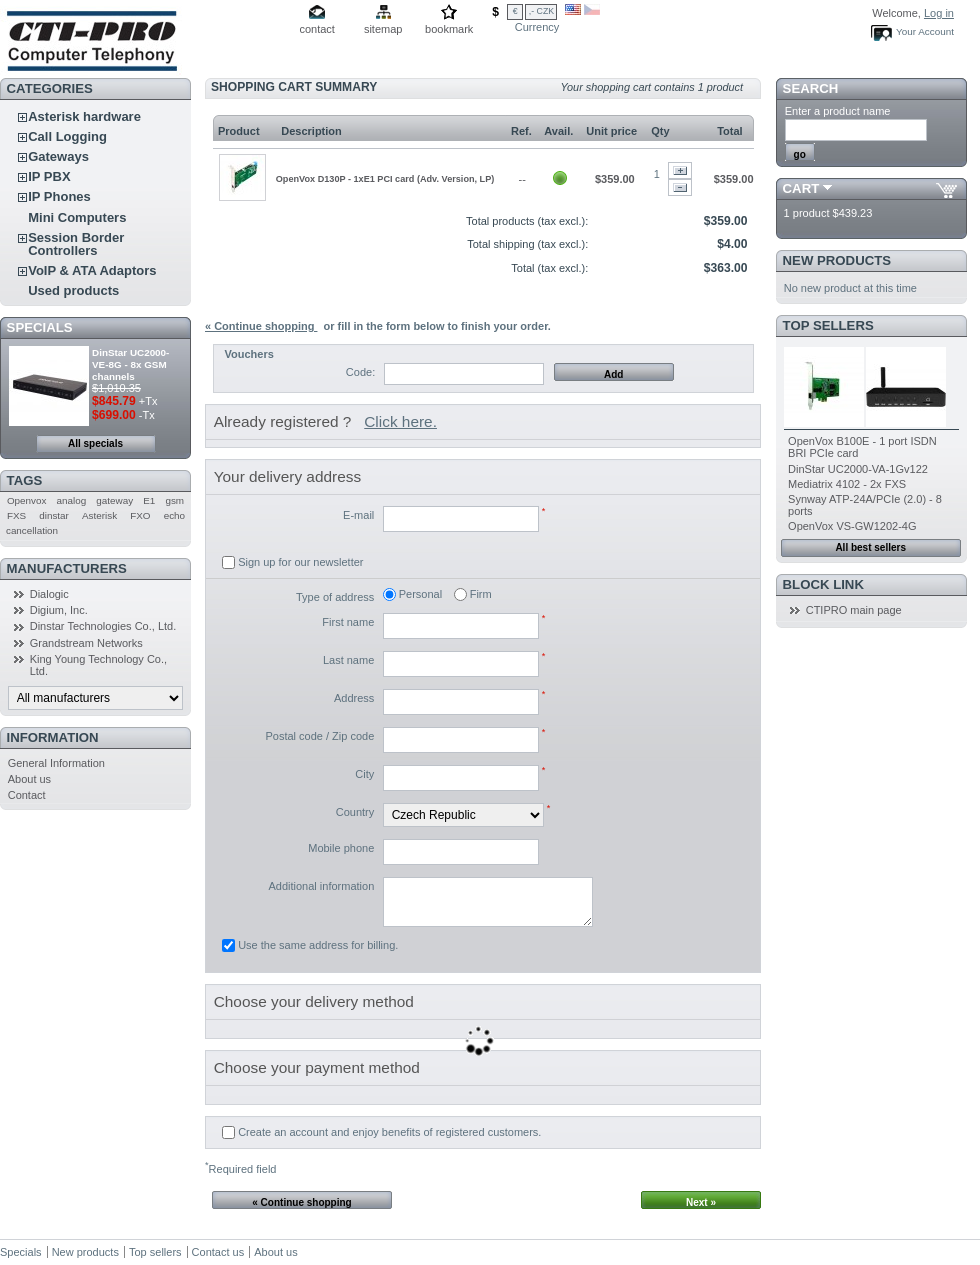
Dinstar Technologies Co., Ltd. (103, 626)
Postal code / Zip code (319, 736)
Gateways (58, 156)
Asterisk (99, 515)
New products (837, 260)
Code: (360, 372)
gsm (174, 500)
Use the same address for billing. (318, 945)
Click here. (400, 421)
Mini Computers (77, 217)
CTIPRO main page (854, 610)
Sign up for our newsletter (300, 562)
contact (316, 29)
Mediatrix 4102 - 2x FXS (847, 484)
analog (72, 500)
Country (355, 812)
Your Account (925, 31)
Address (354, 698)
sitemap (383, 29)
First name (348, 622)
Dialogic (49, 594)
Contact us (218, 1252)
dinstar (54, 515)
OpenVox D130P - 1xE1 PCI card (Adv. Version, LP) (385, 179)
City (364, 774)
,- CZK (541, 11)
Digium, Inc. (59, 610)
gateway (114, 500)
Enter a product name (838, 111)
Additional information (321, 886)
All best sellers (870, 547)
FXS (16, 515)
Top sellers (828, 325)
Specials (40, 327)
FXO (140, 515)
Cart (801, 188)
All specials (95, 443)
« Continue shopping (261, 326)
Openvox (27, 500)
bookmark (449, 29)
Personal (420, 594)
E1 (149, 500)
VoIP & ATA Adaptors (92, 270)
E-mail (358, 515)
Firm (481, 594)
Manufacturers (67, 568)
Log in (939, 13)
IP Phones (59, 196)
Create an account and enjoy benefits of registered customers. (389, 1132)
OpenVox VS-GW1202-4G (852, 526)
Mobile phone (341, 848)
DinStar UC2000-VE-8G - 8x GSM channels (130, 364)
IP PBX (49, 176)
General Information (56, 763)
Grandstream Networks (86, 643)
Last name (348, 660)
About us (29, 779)
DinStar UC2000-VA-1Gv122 (858, 469)
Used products (73, 290)
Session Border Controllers (76, 244)
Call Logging (67, 136)
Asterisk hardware (84, 116)
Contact (27, 795)
